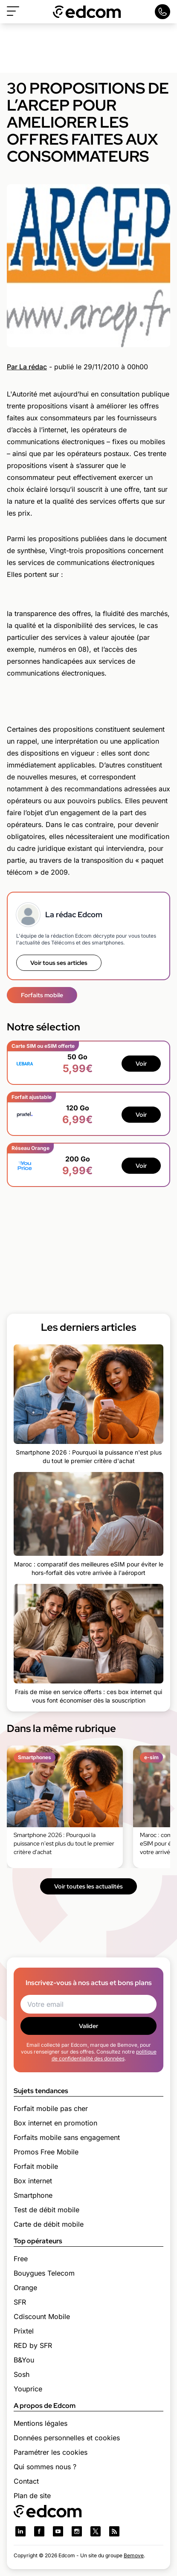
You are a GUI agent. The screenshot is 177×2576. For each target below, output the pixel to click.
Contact (26, 2481)
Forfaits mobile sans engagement (67, 2137)
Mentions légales (40, 2423)
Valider (88, 2026)
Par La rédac (27, 366)
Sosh (21, 2374)
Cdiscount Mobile (42, 2316)
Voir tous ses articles (58, 963)
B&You (24, 2360)
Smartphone (33, 2195)
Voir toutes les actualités (88, 1886)
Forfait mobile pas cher (51, 2108)
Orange (25, 2287)
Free (21, 2258)
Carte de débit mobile (49, 2224)
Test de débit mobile (46, 2209)
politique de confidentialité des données (104, 2055)
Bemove (134, 2555)
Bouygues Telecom (44, 2273)
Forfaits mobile (42, 995)
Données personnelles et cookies (67, 2437)
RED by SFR (33, 2345)
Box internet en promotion (55, 2123)
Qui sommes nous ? (45, 2466)
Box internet (33, 2181)
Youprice (28, 2389)
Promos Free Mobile (46, 2152)
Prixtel (24, 2331)
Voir (141, 1063)
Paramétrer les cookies (50, 2452)
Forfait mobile (36, 2166)
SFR (20, 2302)
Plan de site (32, 2495)
